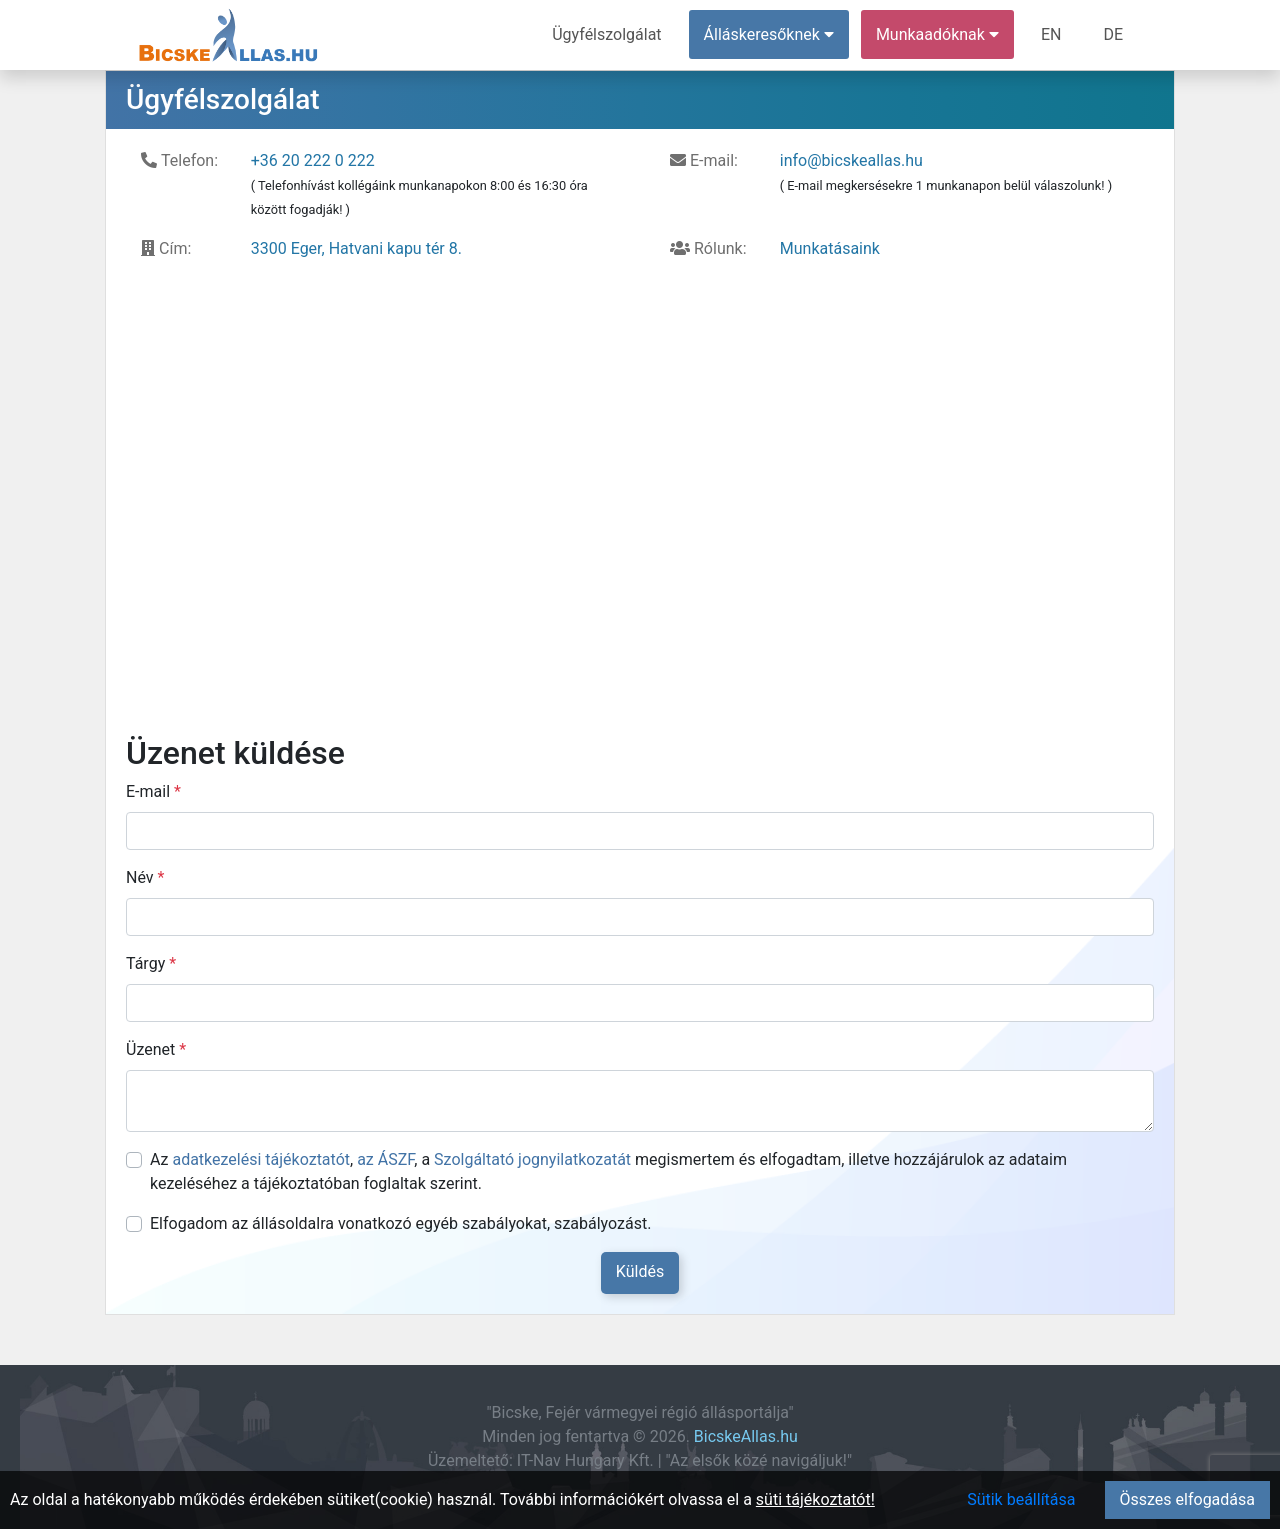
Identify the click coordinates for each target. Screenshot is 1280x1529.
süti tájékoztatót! (815, 1499)
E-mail (153, 791)
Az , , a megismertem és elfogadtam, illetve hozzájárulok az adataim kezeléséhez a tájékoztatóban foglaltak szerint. (608, 1171)
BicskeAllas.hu (746, 1436)
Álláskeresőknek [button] (769, 34)
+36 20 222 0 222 (313, 160)
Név (145, 877)
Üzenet (156, 1049)
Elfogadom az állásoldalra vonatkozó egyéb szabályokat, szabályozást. (400, 1223)
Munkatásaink (830, 248)
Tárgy (151, 963)
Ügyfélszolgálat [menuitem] (606, 34)
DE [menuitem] (1113, 34)
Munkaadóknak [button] (937, 34)
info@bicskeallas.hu (851, 160)
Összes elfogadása (1187, 1499)
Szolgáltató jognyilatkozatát (532, 1159)
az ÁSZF (385, 1159)
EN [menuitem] (1051, 34)
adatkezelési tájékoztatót (261, 1159)
